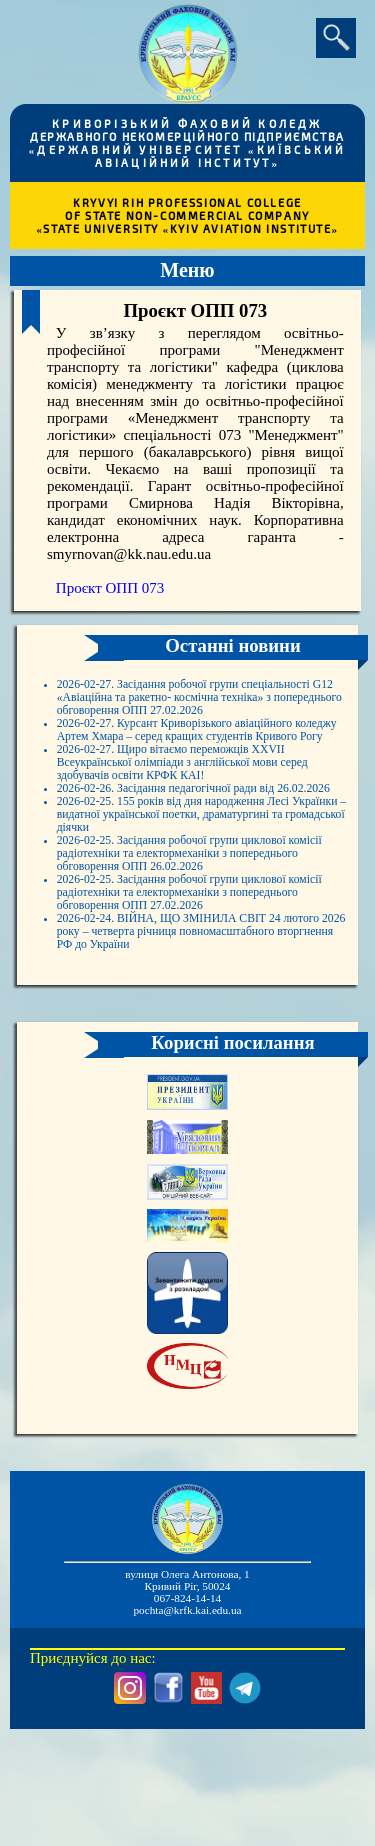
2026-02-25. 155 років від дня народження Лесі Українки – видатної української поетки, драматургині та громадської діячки (201, 907)
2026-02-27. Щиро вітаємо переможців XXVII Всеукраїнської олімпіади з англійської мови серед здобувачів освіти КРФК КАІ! (203, 822)
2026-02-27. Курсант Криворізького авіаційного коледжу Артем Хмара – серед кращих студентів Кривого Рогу (192, 771)
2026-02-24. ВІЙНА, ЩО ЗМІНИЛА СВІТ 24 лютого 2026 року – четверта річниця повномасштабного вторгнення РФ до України (200, 1068)
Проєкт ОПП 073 (110, 588)
